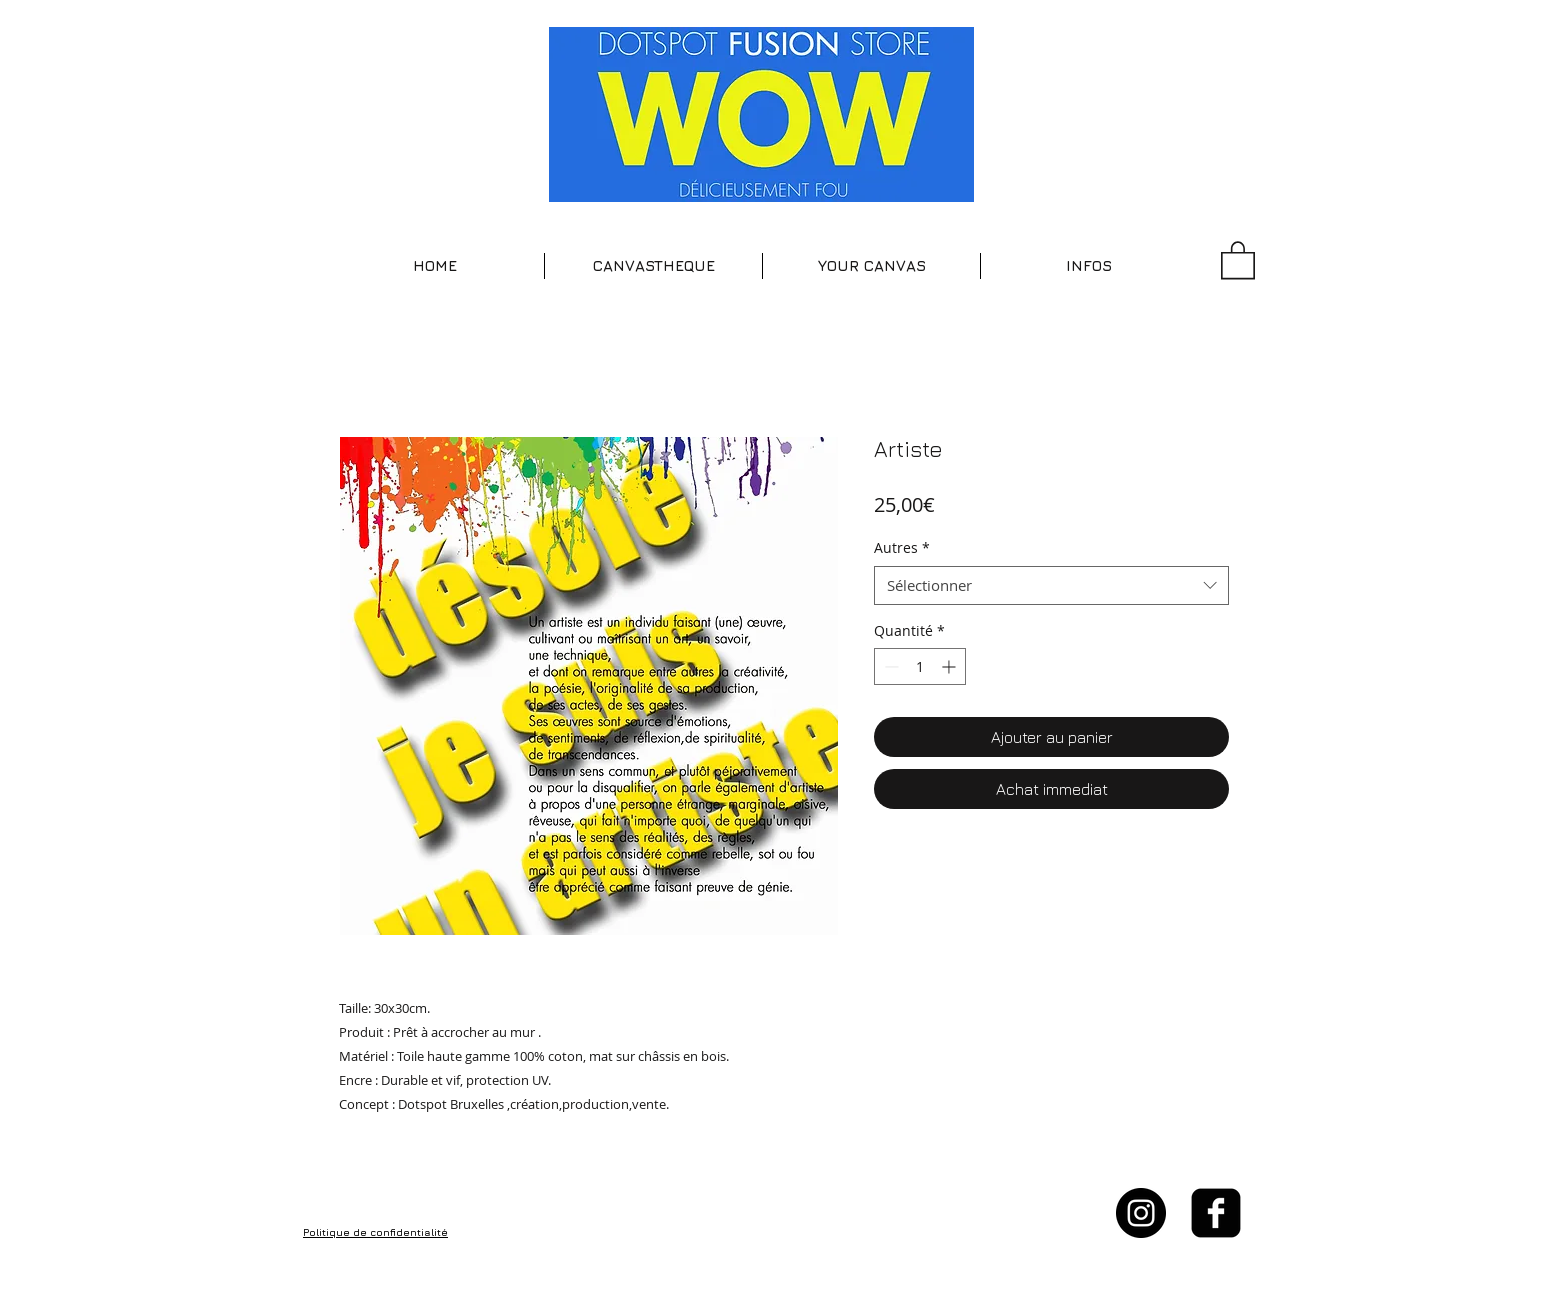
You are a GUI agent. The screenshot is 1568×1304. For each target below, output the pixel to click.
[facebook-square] (1216, 1213)
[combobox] (1051, 585)
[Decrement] (889, 666)
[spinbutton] (920, 666)
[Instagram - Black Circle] (1141, 1213)
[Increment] (950, 666)
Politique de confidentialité (375, 1232)
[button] (653, 266)
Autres (902, 547)
